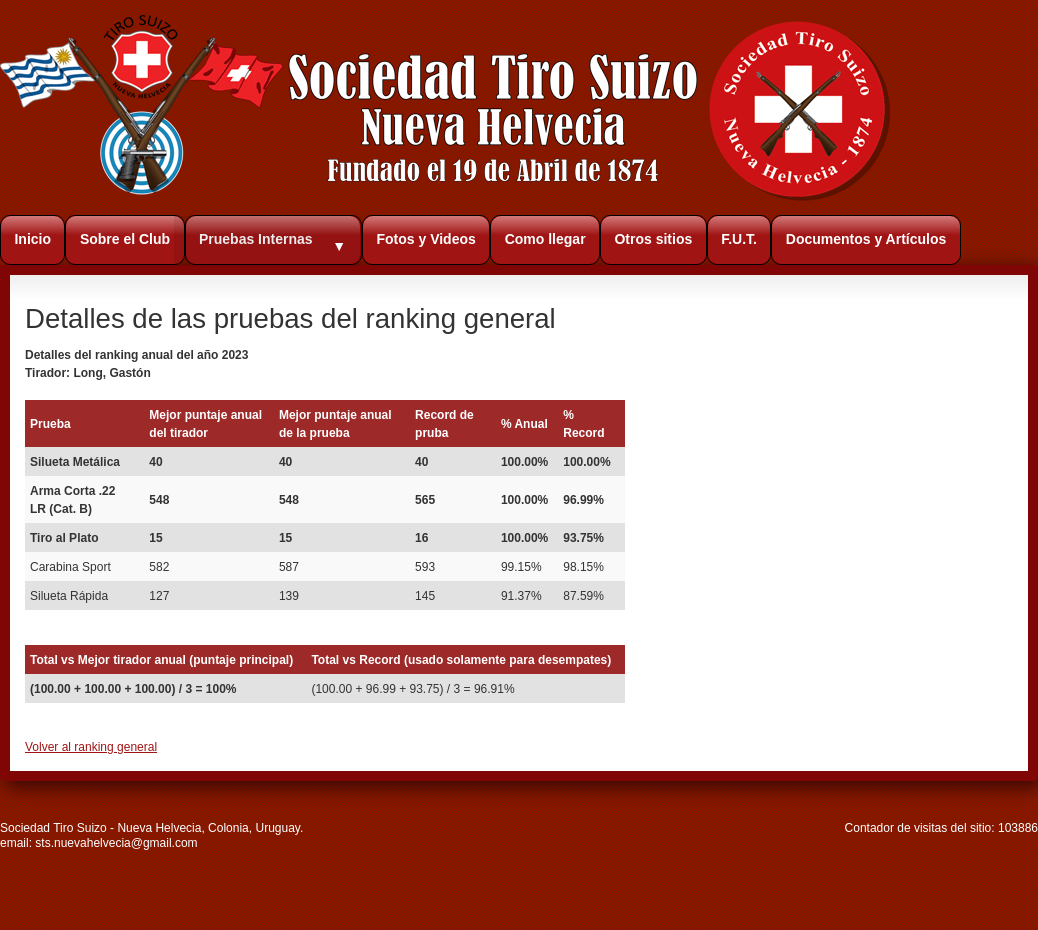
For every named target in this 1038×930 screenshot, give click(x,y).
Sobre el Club (125, 239)
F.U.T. (739, 239)
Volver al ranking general (91, 747)
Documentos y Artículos (866, 239)
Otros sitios (653, 239)
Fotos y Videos (425, 239)
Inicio (32, 239)
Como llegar (545, 239)
